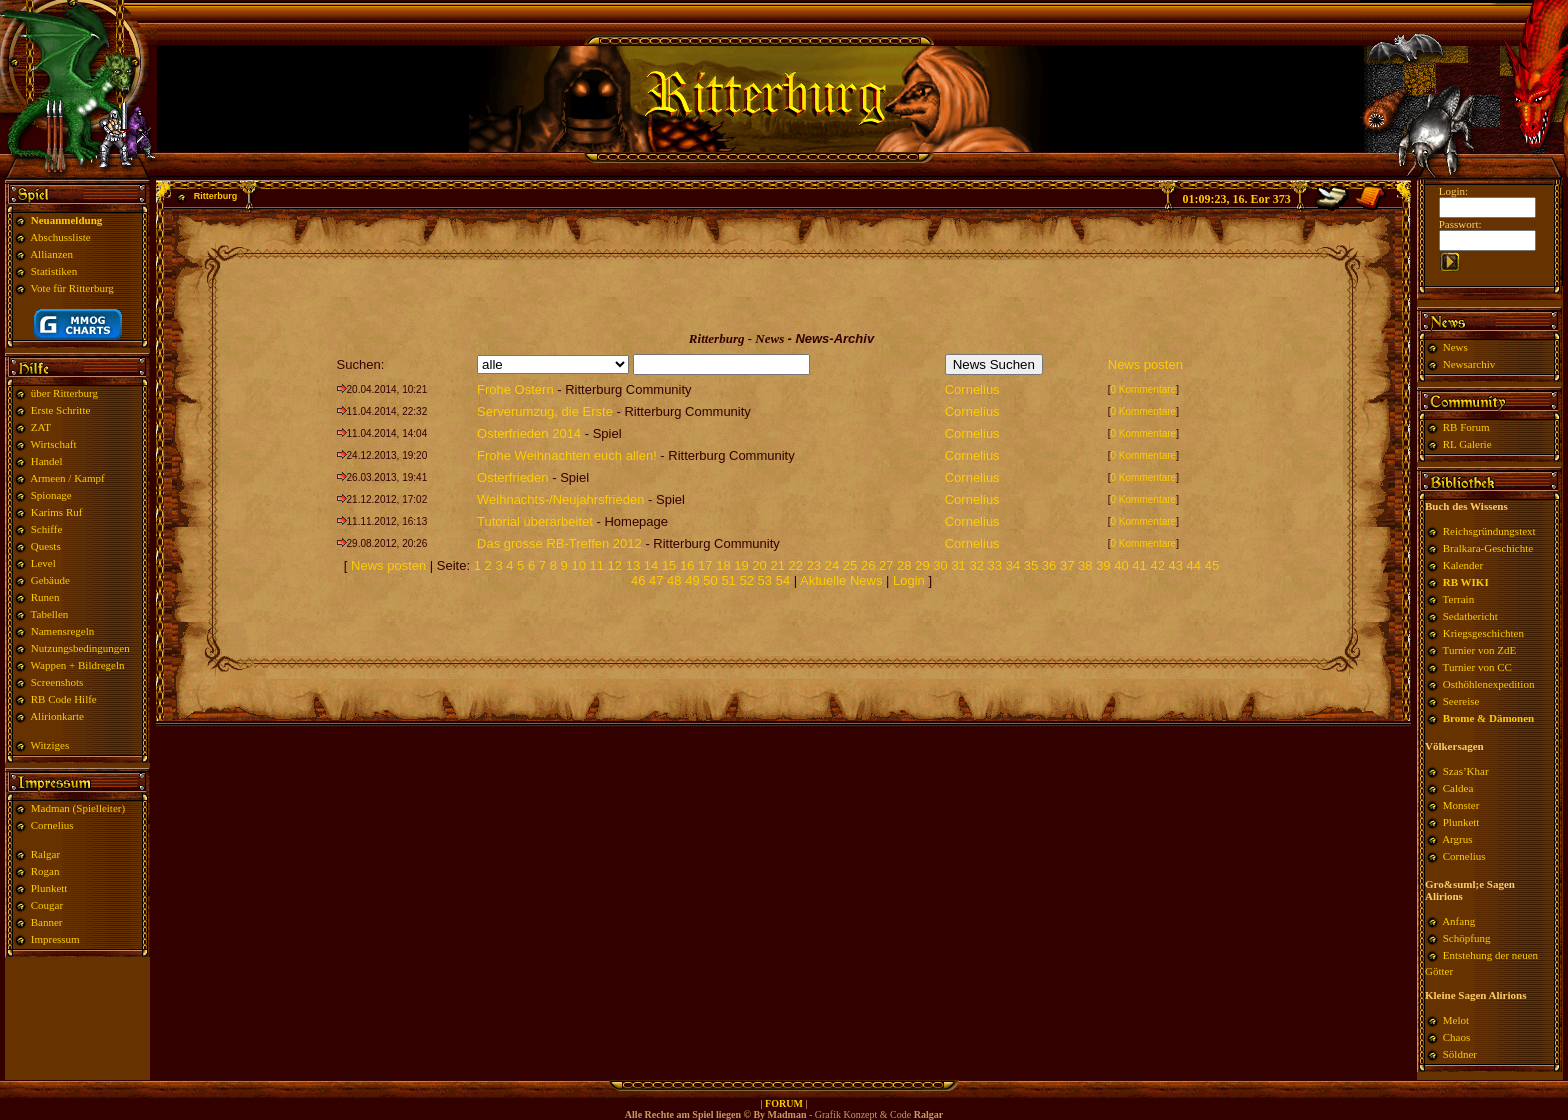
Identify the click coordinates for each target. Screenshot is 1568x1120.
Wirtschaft (54, 444)
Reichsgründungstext (1489, 531)
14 (651, 565)
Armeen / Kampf (67, 478)
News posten (1145, 364)
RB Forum (1466, 427)
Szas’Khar (1466, 771)
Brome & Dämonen (1488, 718)
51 (728, 580)
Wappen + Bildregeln (78, 665)
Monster (1461, 805)
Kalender (1463, 565)
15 (669, 565)
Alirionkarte (57, 716)
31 (958, 565)
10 (578, 565)
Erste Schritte (61, 410)
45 (1212, 565)
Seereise (1461, 701)
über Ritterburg (64, 393)
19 (741, 565)
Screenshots (57, 682)
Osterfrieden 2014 (529, 433)
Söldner (1460, 1054)
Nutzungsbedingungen (80, 648)
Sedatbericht (1470, 616)
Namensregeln (63, 631)
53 (765, 580)
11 (597, 565)
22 (796, 565)
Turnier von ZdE (1480, 650)
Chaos (1457, 1037)
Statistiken (54, 271)
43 (1176, 565)
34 (1013, 565)
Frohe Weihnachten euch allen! (567, 455)
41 (1139, 565)
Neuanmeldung (67, 220)
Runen (45, 597)
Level (43, 563)
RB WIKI (1466, 582)
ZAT (41, 427)
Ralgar (45, 854)
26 (868, 565)
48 (674, 580)
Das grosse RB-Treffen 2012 (559, 543)
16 (687, 565)
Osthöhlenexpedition (1489, 684)
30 (940, 565)
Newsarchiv (1467, 364)
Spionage (51, 495)
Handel (47, 461)
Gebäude (50, 580)
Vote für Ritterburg (72, 288)
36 (1049, 565)
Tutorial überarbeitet (535, 521)
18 (723, 565)
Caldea (1458, 788)
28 (904, 565)
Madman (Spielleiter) (78, 808)
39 (1103, 565)
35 (1031, 565)
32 (976, 565)
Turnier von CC (1477, 667)
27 (886, 565)
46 (638, 580)
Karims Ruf (57, 512)
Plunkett (49, 888)
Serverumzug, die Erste (545, 411)
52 (746, 580)
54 (783, 580)
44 (1194, 565)
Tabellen (50, 614)
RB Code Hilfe (64, 699)
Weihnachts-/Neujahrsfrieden (560, 499)
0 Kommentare (1144, 389)
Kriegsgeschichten (1483, 633)
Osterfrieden (513, 477)
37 (1067, 565)
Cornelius (52, 825)
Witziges (50, 745)
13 (633, 565)
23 (814, 565)
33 (995, 565)
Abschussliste (60, 237)
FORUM (784, 1103)
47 (656, 580)
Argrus (1457, 839)
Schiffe (47, 529)
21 (777, 565)
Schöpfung (1467, 938)
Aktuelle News (841, 580)
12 (615, 565)
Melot (1456, 1020)
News (1455, 347)
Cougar (47, 905)
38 (1085, 565)
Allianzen (51, 254)
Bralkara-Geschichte (1488, 548)
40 (1121, 565)
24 (832, 565)
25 (850, 565)
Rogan (45, 871)
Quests (46, 546)
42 (1157, 565)
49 (692, 580)
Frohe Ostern (515, 389)
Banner (47, 922)
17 (705, 565)
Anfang (1458, 921)
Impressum (55, 939)
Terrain (1459, 599)
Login (910, 580)
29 (922, 565)
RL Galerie (1467, 444)
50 (710, 580)
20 (759, 565)
